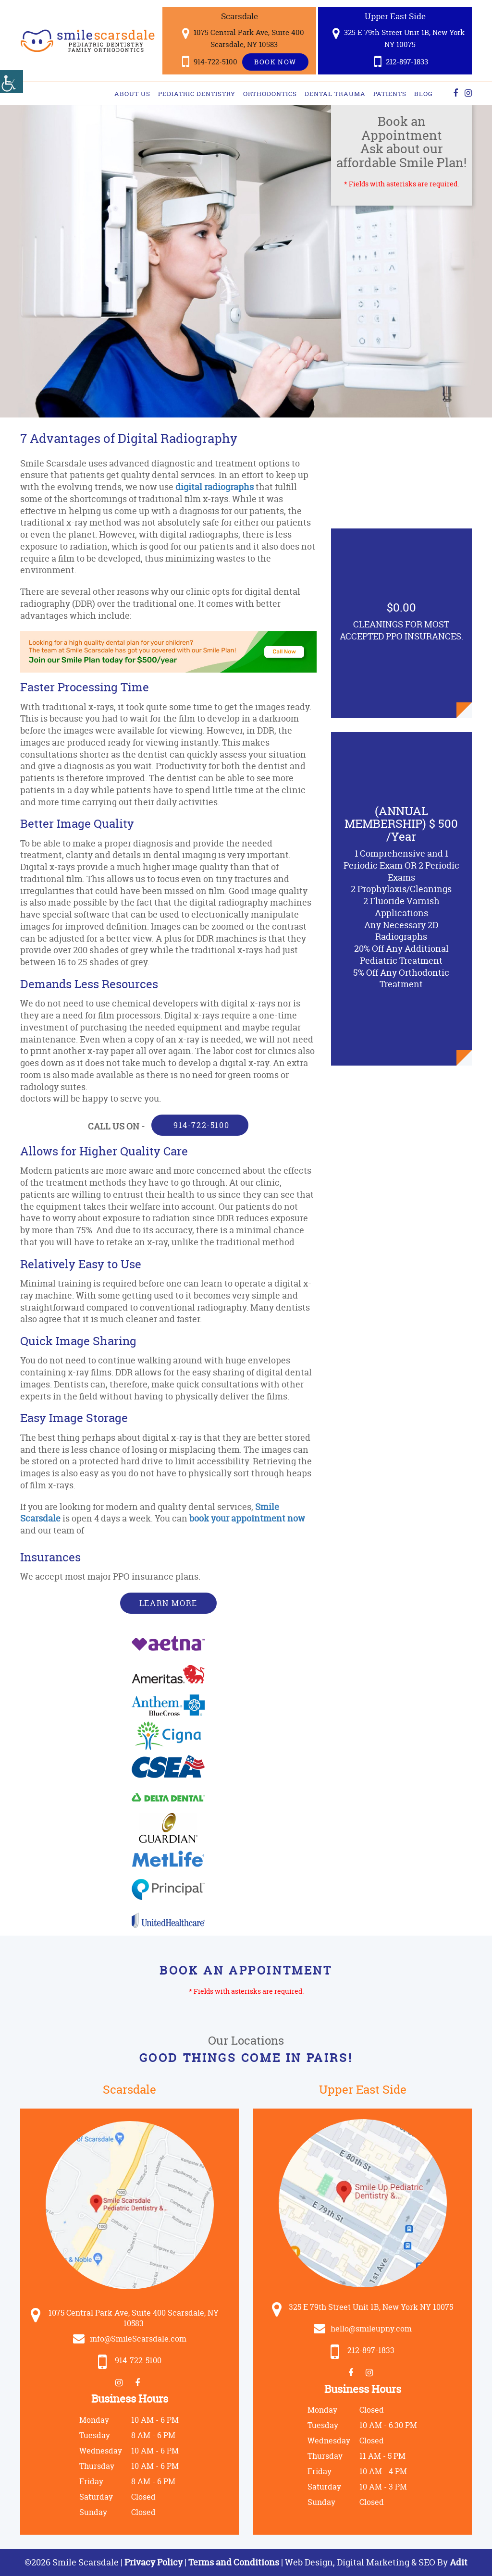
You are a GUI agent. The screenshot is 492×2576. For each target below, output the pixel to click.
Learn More (168, 1603)
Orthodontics (270, 93)
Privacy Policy (154, 2562)
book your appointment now (247, 1518)
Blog (423, 93)
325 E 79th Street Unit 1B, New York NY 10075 (398, 38)
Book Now (275, 61)
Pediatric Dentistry (196, 93)
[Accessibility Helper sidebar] (11, 81)
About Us (132, 93)
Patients (389, 93)
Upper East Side (395, 16)
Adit (458, 2562)
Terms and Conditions (233, 2562)
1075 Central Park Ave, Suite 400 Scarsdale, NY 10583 (243, 38)
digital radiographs (214, 487)
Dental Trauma (335, 93)
